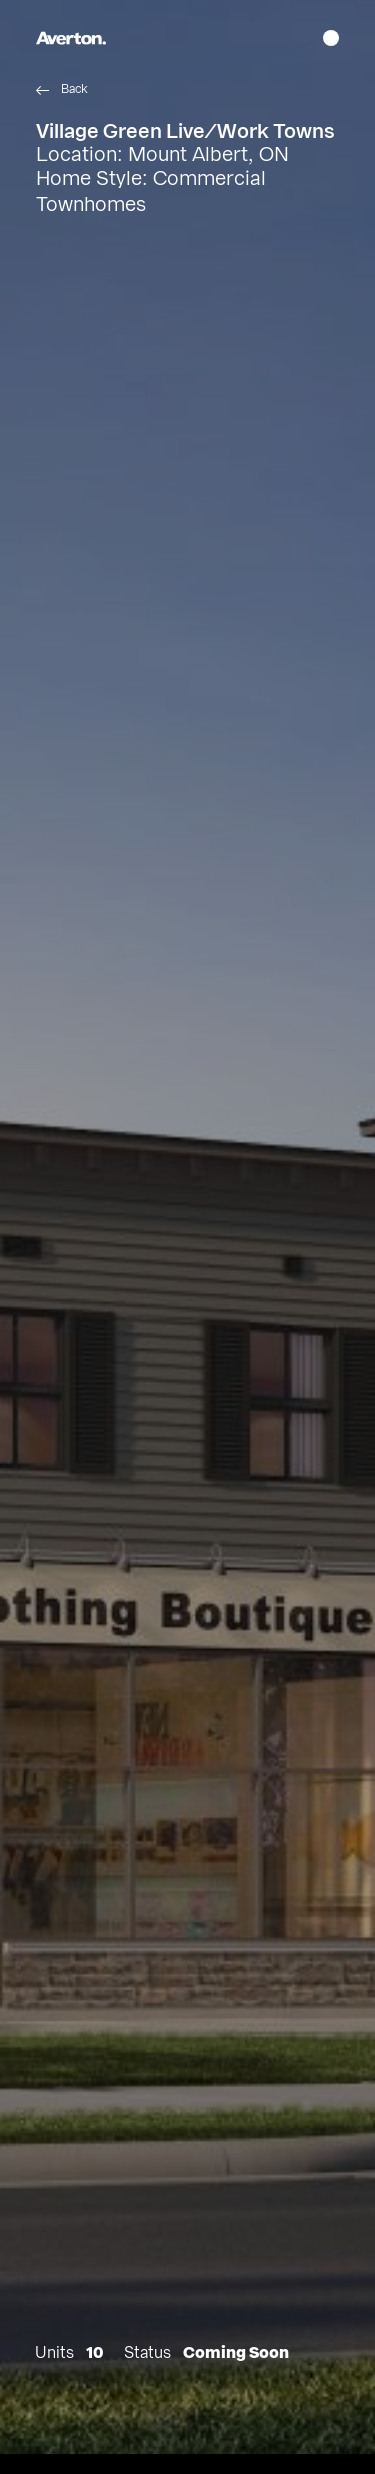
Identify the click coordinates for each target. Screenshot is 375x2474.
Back (74, 89)
